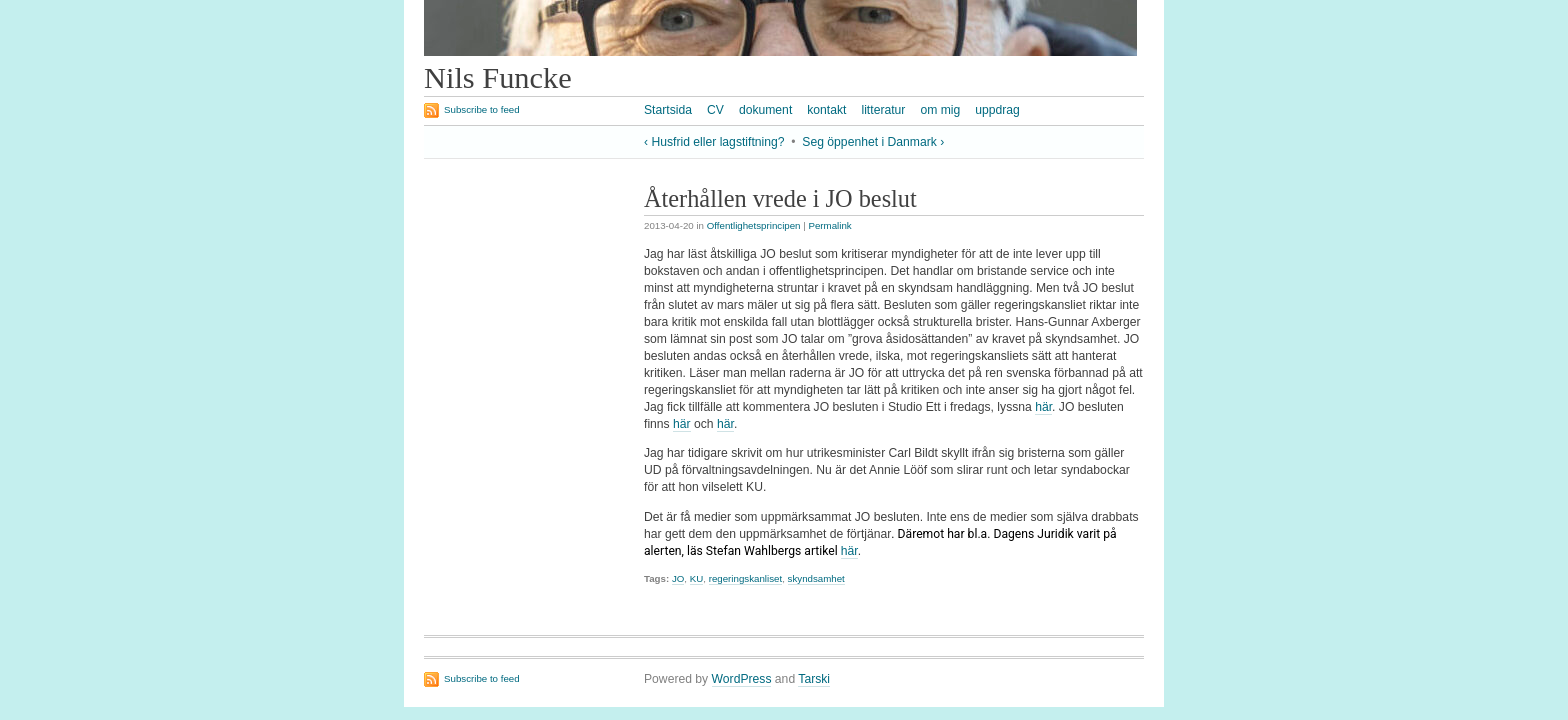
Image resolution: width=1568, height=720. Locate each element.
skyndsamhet (816, 578)
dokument (765, 110)
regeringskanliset (745, 578)
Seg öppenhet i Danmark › (873, 142)
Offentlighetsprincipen (754, 225)
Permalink (829, 225)
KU (697, 578)
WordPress (742, 679)
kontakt (826, 110)
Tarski (814, 679)
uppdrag (997, 110)
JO (678, 578)
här (1043, 407)
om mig (940, 110)
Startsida (668, 110)
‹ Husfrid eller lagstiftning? (714, 142)
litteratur (883, 110)
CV (715, 110)
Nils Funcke (498, 78)
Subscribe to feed (482, 109)
